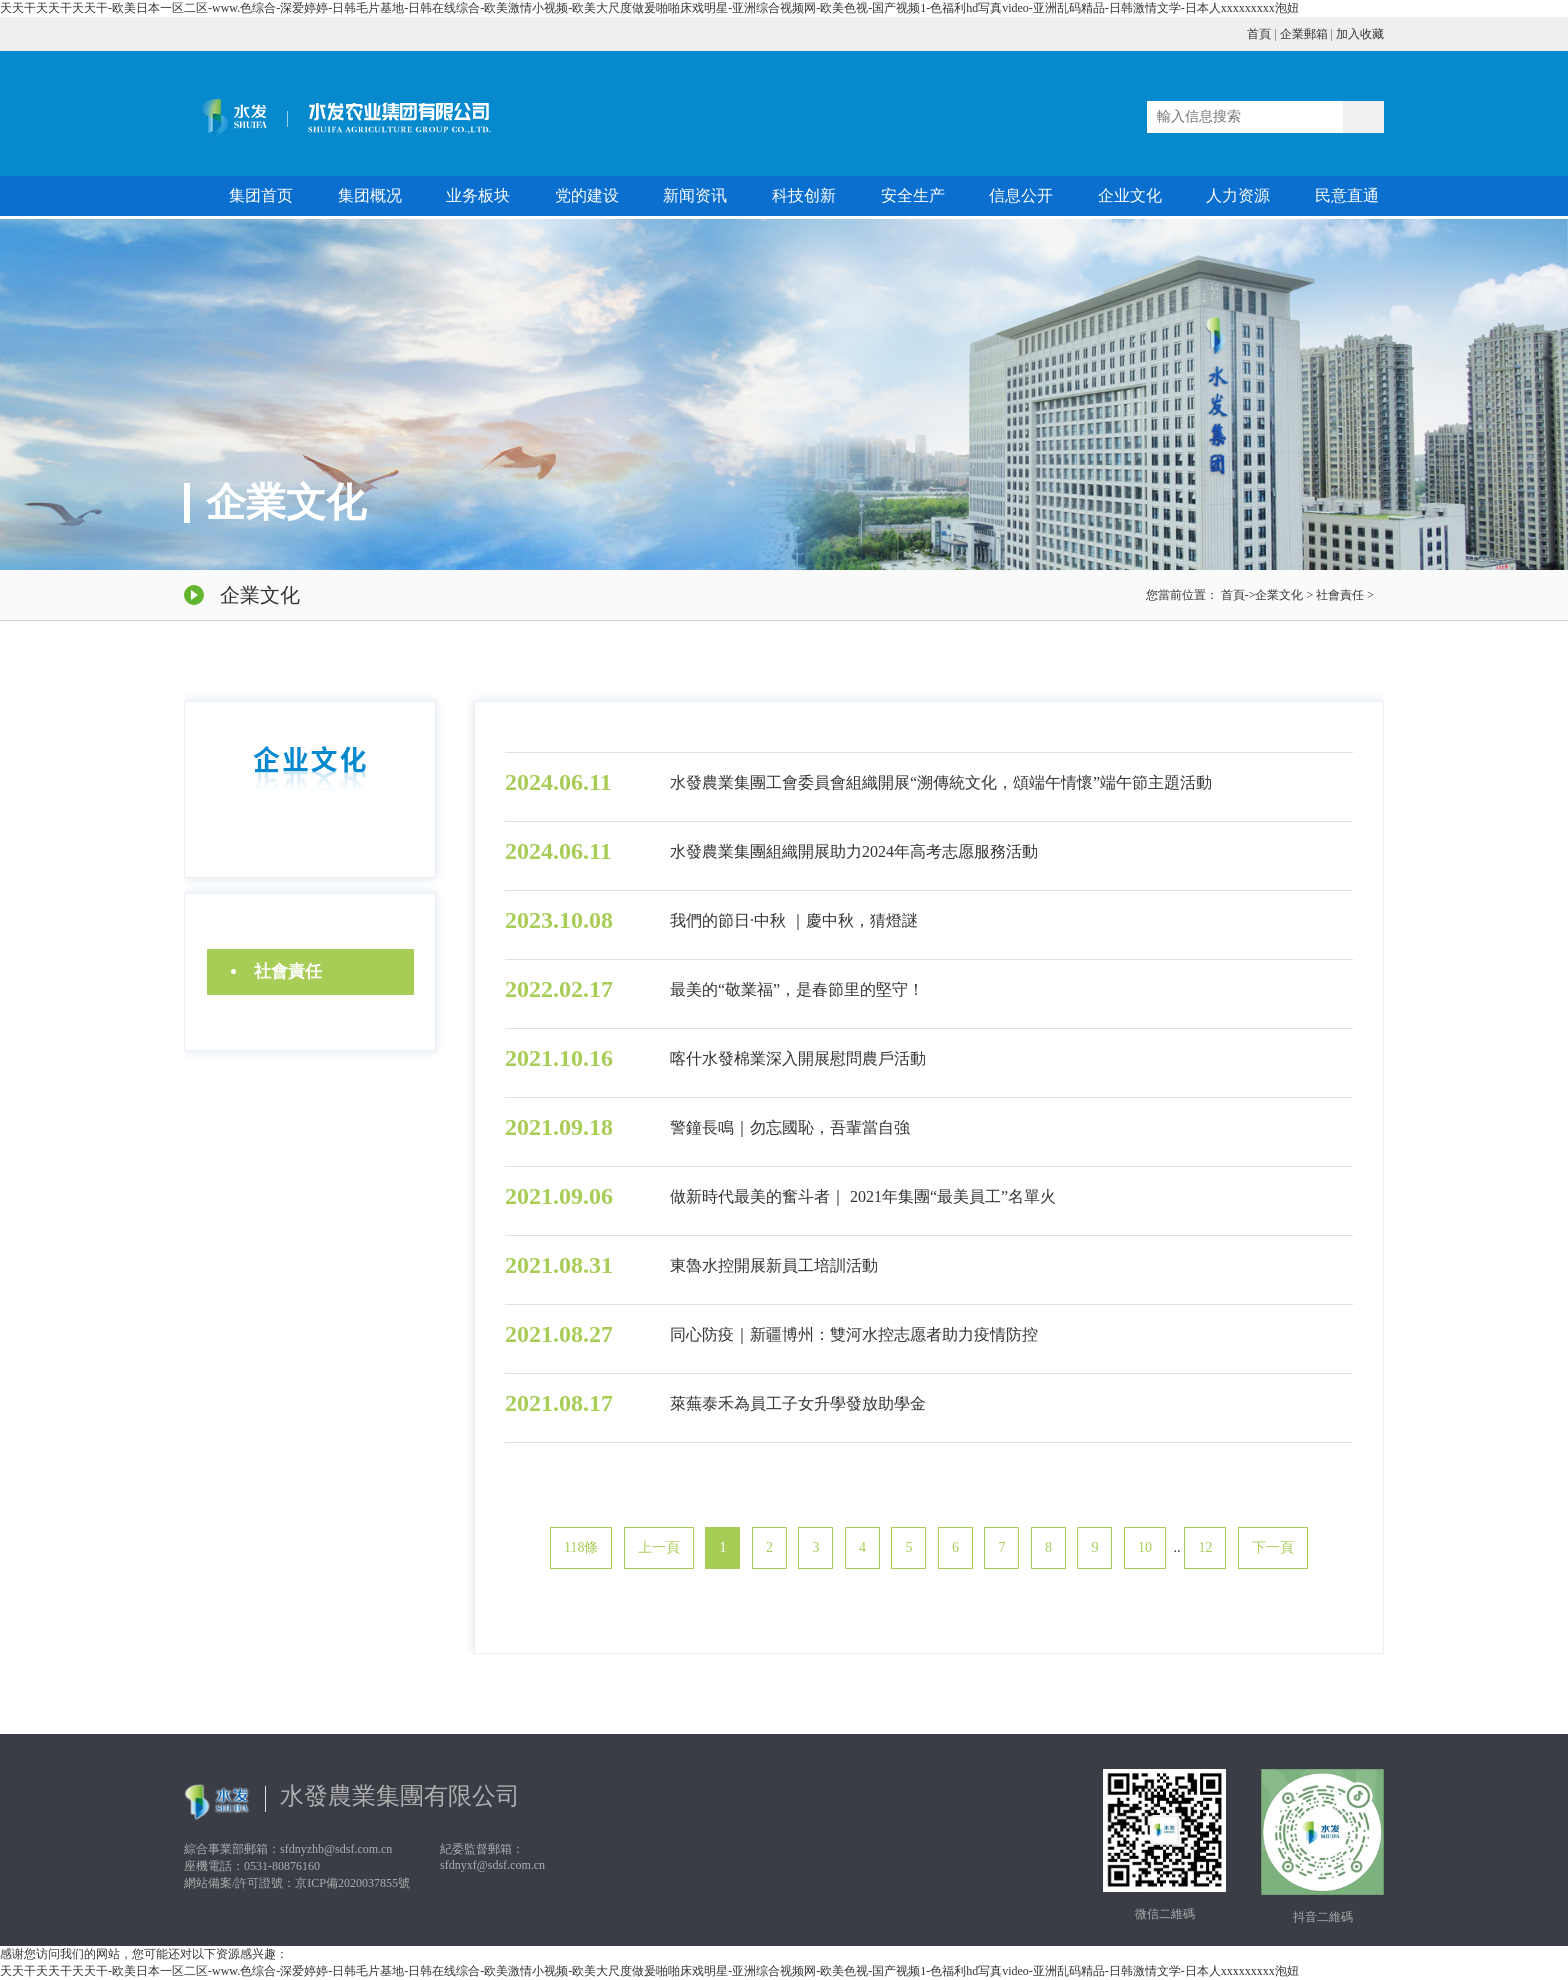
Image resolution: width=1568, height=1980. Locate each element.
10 (1145, 1547)
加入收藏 (1360, 34)
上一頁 (659, 1547)
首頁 (1259, 34)
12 (1205, 1547)
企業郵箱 (1304, 34)
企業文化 (1279, 595)
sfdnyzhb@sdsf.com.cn (336, 1849)
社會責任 (1340, 595)
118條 (581, 1547)
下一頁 (1273, 1547)
